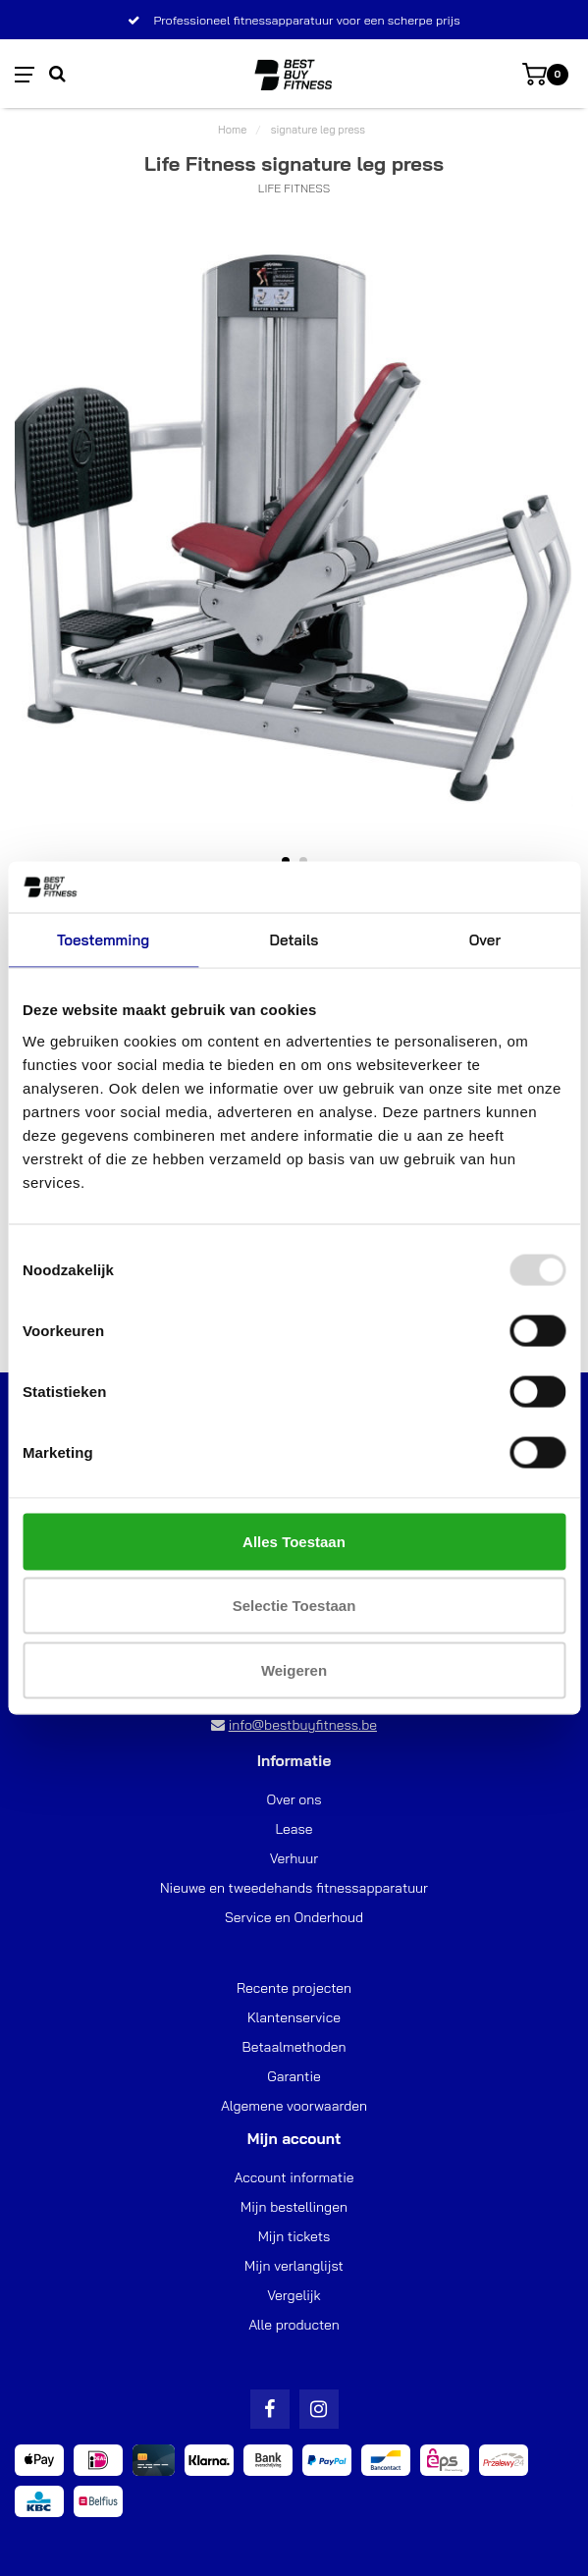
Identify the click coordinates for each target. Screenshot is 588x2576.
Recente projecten (294, 1988)
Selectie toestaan (294, 1605)
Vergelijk (293, 2295)
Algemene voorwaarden (294, 2106)
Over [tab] (485, 940)
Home (232, 129)
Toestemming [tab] (103, 940)
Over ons (293, 1799)
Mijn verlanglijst (294, 2266)
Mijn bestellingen (294, 2207)
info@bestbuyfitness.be (303, 1725)
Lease (293, 1829)
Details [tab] (294, 940)
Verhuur (294, 1858)
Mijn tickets (294, 2236)
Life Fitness (294, 188)
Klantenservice (294, 2017)
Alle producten (294, 2325)
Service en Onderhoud (294, 1917)
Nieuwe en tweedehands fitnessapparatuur (294, 1888)
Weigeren (294, 1669)
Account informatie (293, 2177)
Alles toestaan (294, 1540)
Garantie (294, 2076)
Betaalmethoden (294, 2047)
